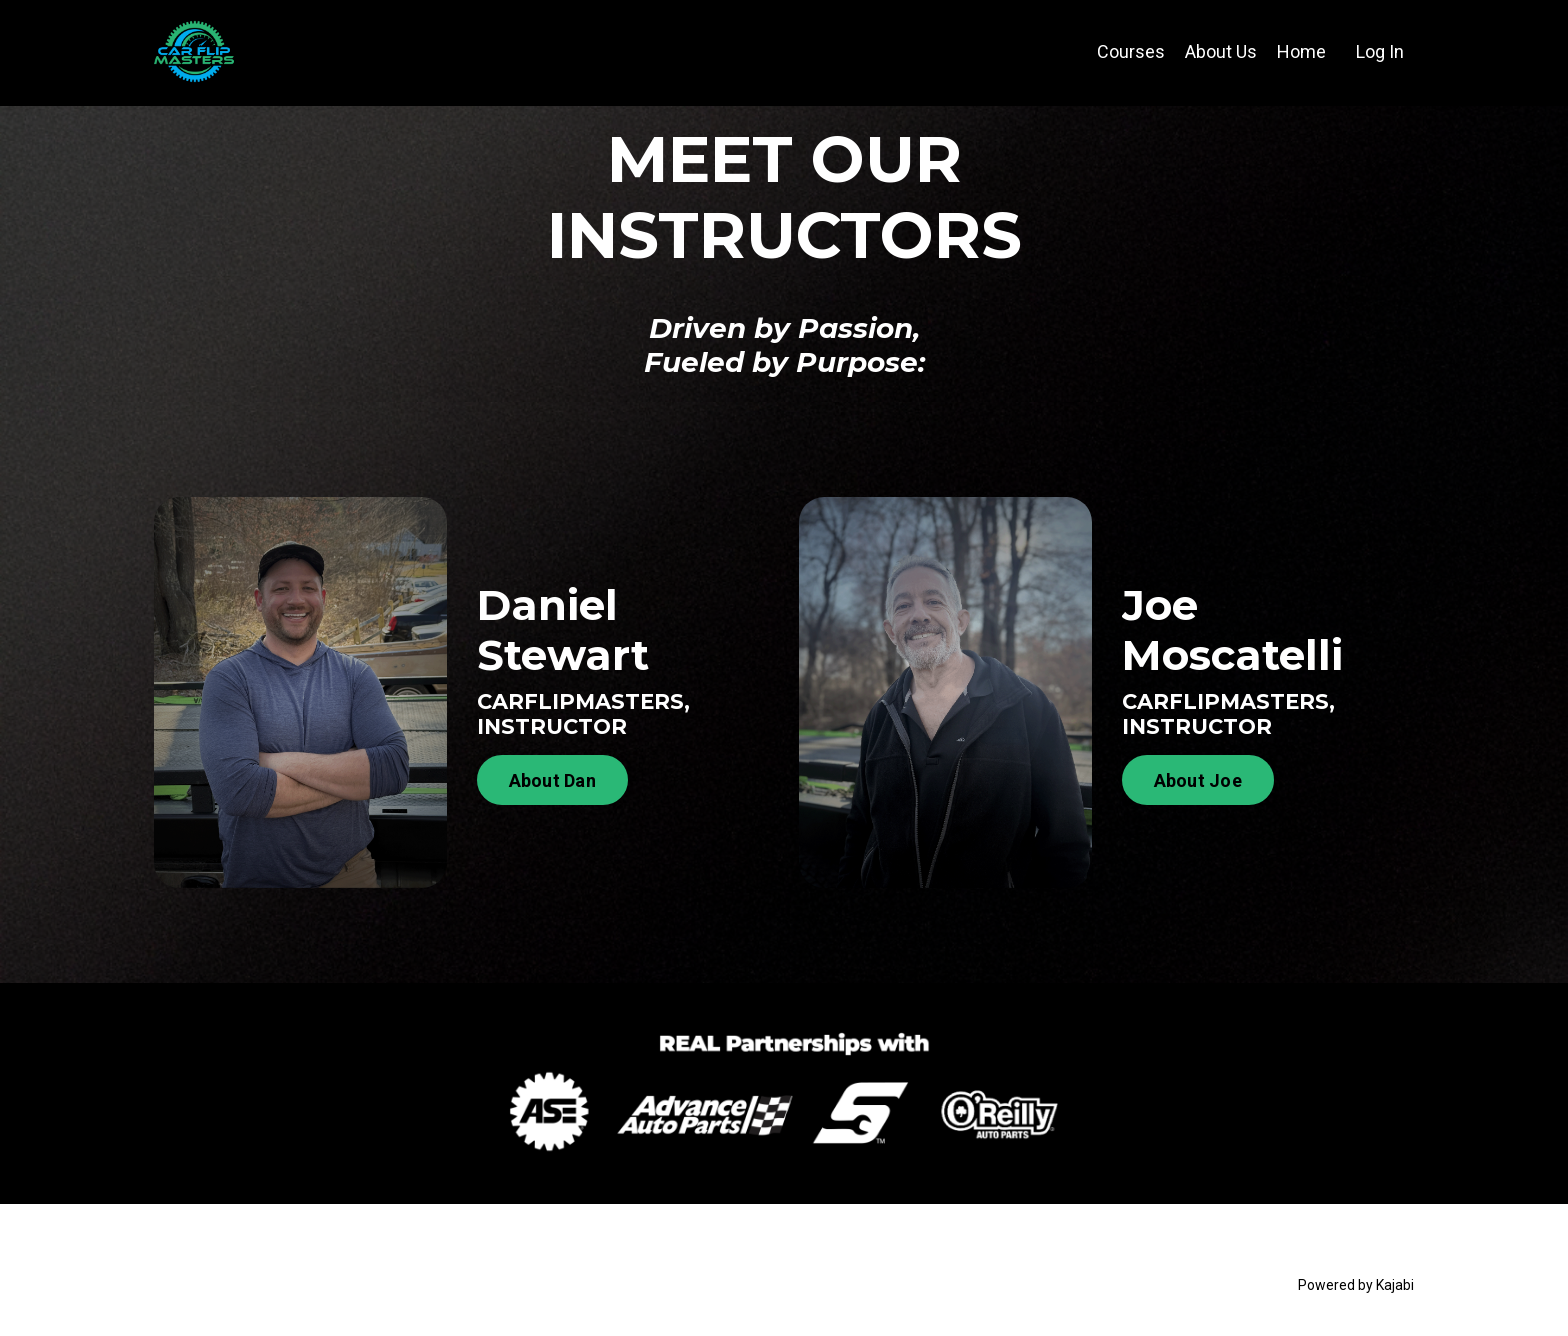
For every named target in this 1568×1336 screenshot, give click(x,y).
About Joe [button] (1198, 780)
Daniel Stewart (563, 630)
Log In (1380, 51)
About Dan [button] (552, 780)
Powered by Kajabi (1356, 1285)
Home (1301, 51)
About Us (1221, 51)
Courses (1131, 51)
